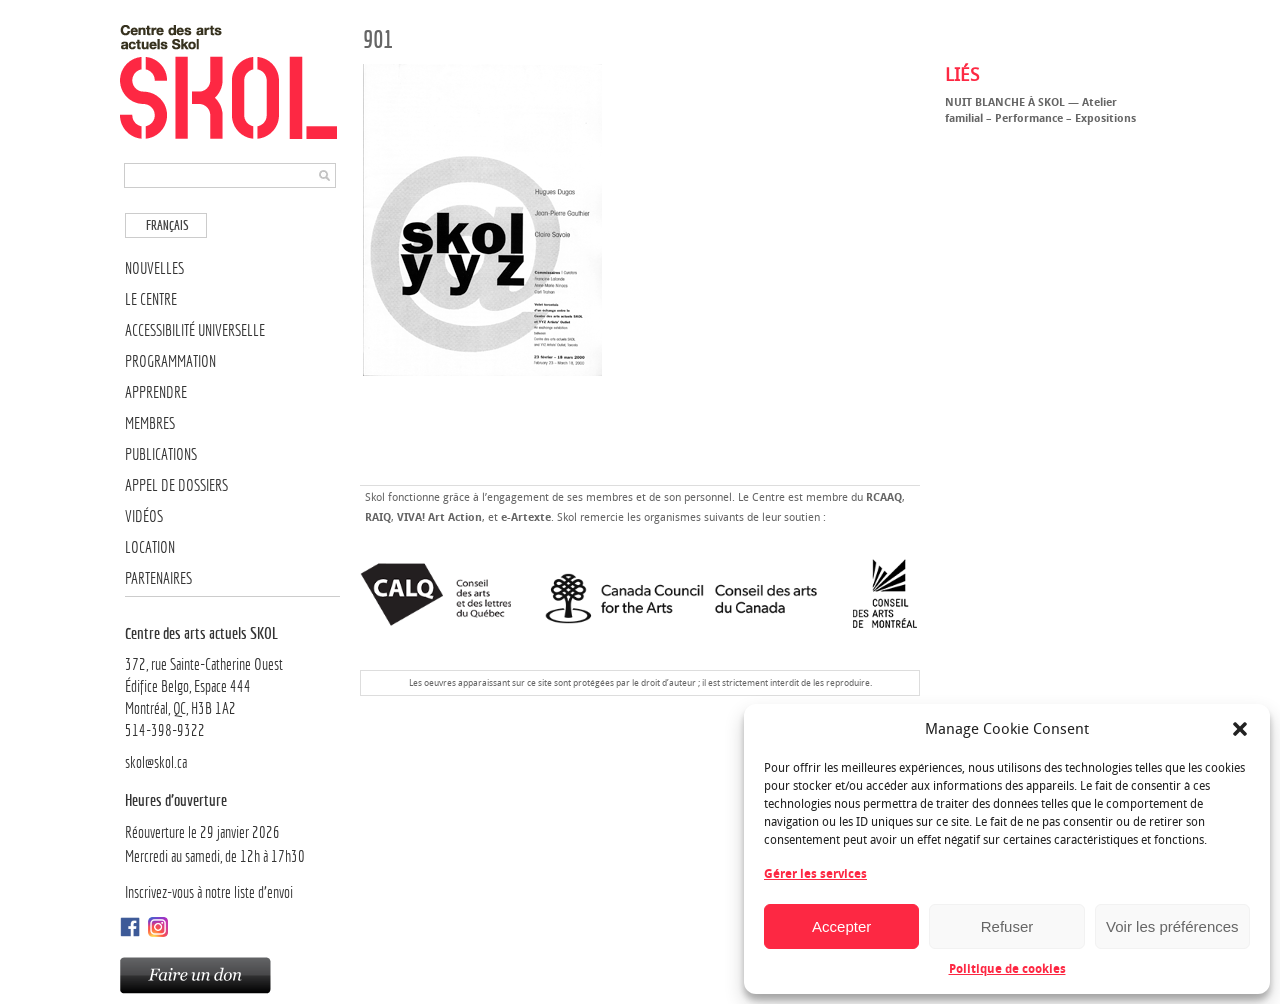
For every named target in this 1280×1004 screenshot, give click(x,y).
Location (150, 547)
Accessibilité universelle (195, 330)
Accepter (841, 926)
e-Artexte (526, 517)
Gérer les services (815, 874)
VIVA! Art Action (439, 517)
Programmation (170, 361)
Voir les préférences (1172, 926)
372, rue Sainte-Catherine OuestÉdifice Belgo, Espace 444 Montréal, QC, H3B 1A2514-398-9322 (232, 681)
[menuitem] (166, 225)
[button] (1240, 729)
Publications (161, 454)
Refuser (1007, 926)
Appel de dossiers (176, 485)
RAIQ (378, 517)
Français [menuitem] (167, 225)
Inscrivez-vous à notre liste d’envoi (209, 892)
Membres (150, 423)
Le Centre (151, 299)
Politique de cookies (1007, 969)
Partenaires (158, 578)
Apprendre (156, 392)
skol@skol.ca (156, 762)
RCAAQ (884, 497)
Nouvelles (154, 268)
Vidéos (144, 516)
